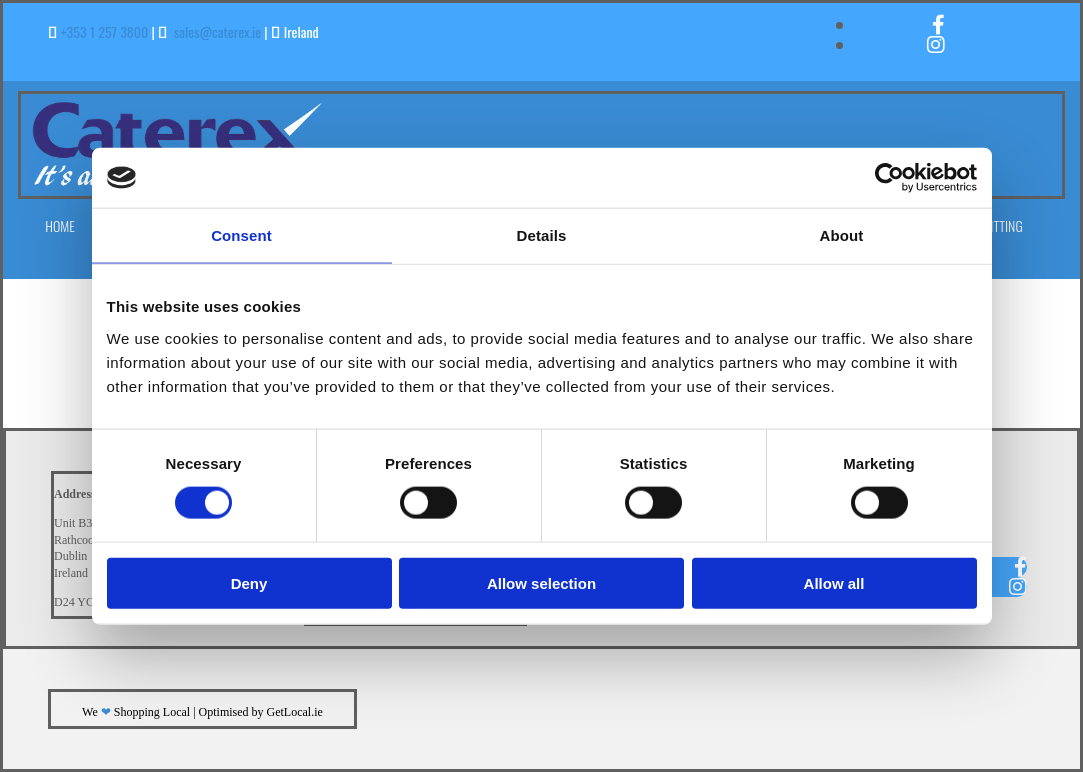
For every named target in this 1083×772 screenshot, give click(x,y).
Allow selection (541, 582)
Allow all (834, 582)
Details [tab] (542, 235)
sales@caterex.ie (217, 31)
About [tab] (842, 235)
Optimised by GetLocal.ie (261, 712)
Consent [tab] (241, 235)
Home (60, 225)
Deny (249, 582)
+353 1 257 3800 (105, 31)
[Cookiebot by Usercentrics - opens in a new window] (889, 178)
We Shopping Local (136, 712)
